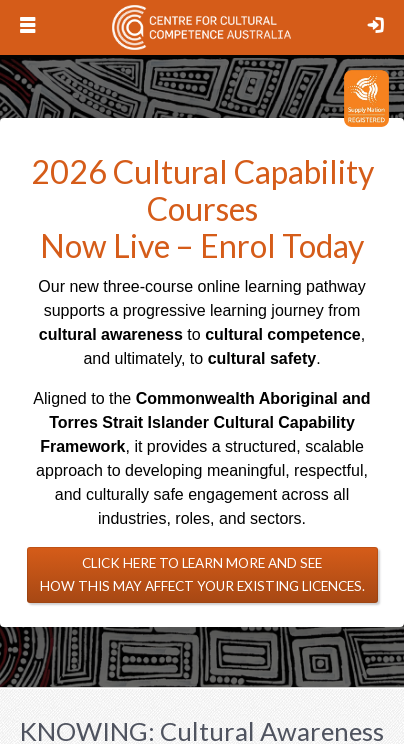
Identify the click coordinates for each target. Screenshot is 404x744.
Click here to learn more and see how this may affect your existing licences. (202, 574)
